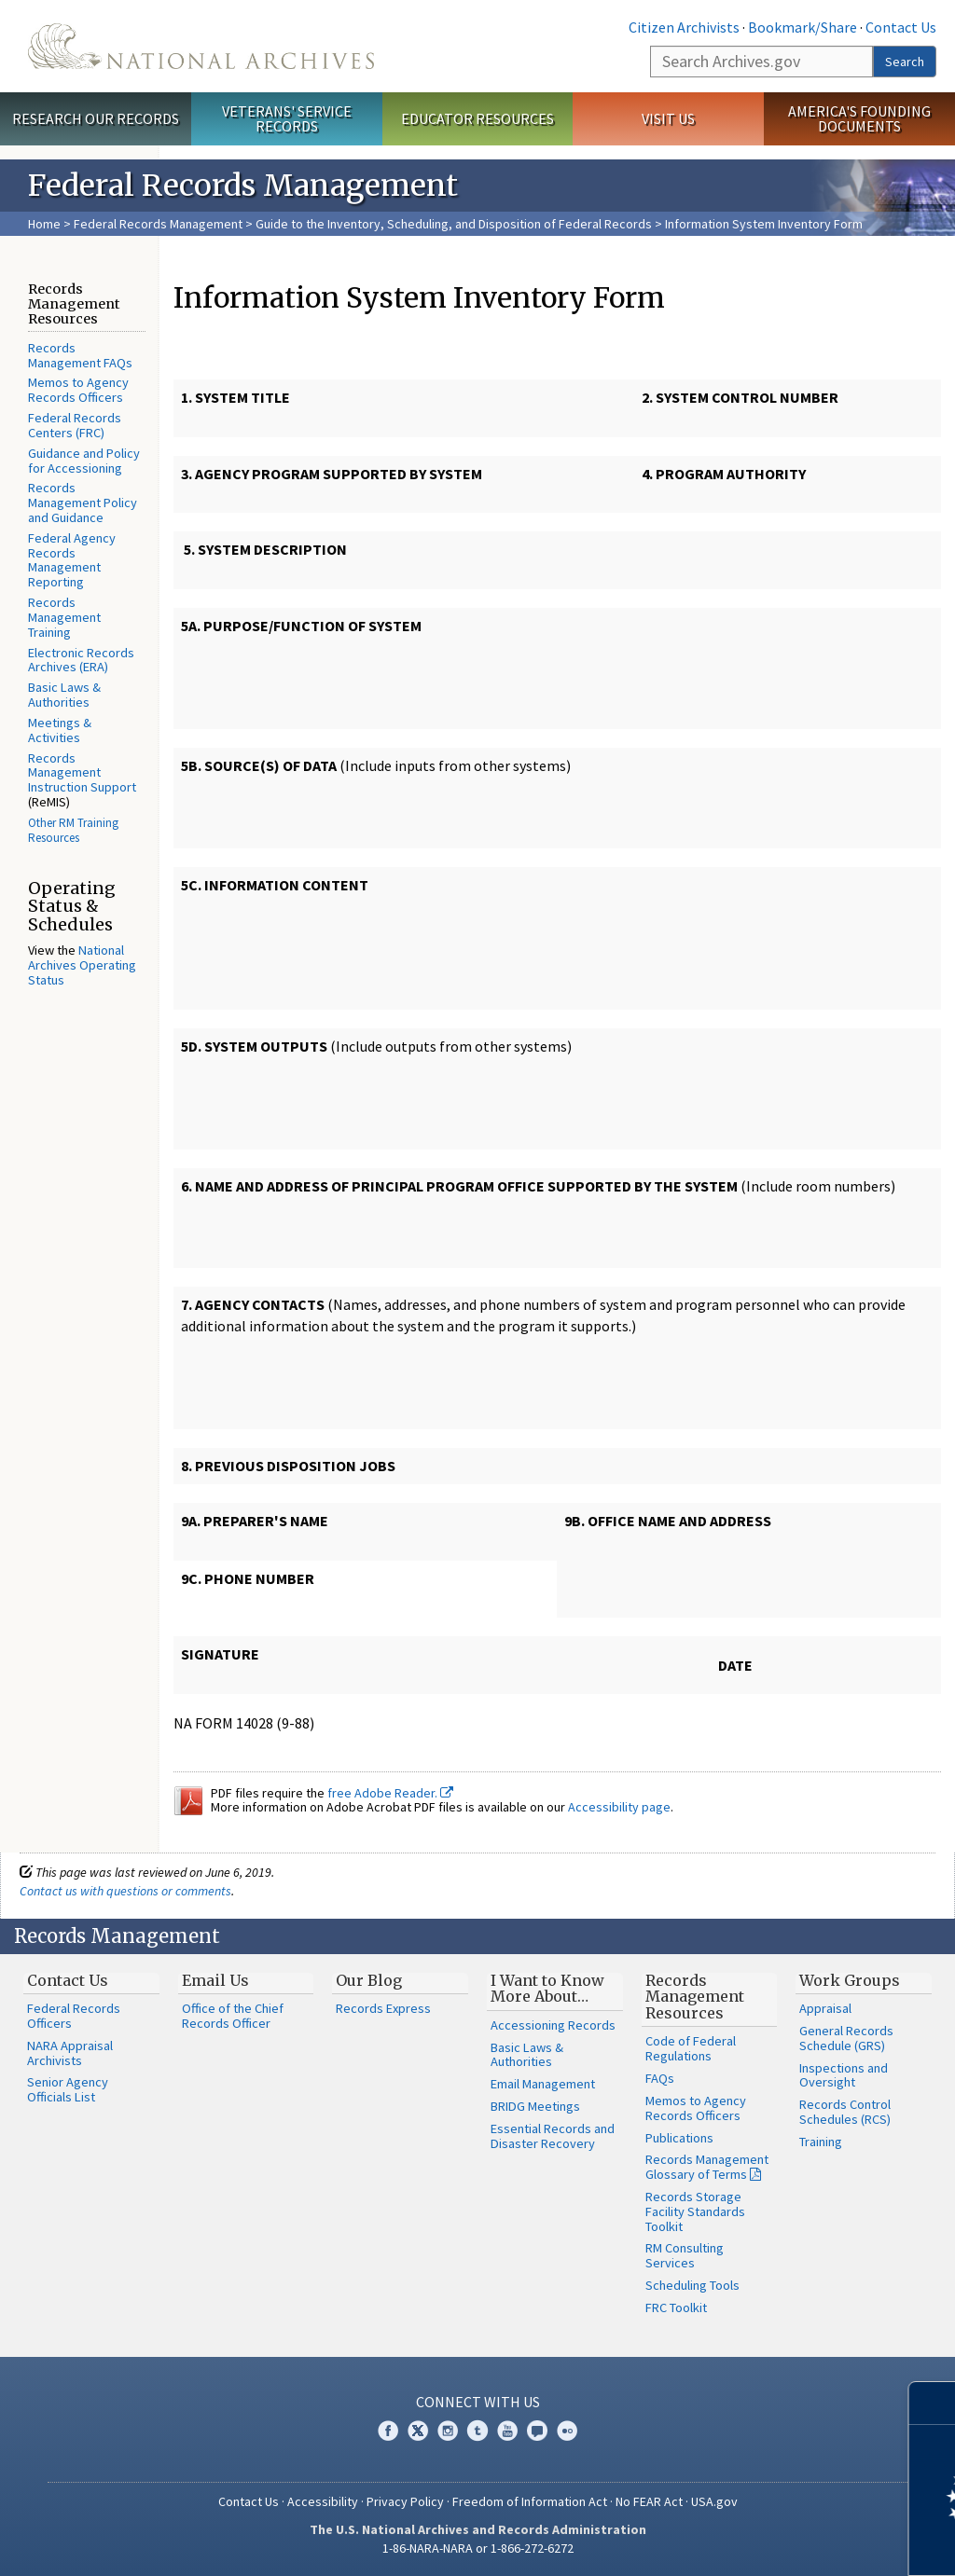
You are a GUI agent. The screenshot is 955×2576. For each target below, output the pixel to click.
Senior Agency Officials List (67, 2089)
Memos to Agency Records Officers (78, 390)
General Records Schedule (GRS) (846, 2038)
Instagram (447, 2430)
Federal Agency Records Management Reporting (72, 560)
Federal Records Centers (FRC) (74, 425)
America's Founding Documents (859, 119)
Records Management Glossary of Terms (706, 2167)
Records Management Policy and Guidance (82, 502)
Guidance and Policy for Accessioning (84, 460)
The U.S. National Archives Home (201, 46)
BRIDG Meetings (535, 2106)
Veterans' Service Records (287, 119)
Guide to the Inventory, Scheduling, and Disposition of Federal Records (454, 223)
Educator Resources (477, 118)
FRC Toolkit (676, 2307)
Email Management (543, 2083)
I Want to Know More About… (547, 1988)
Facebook (388, 2430)
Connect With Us (478, 2401)
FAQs (659, 2078)
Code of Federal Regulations (690, 2048)
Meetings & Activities (59, 730)
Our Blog (369, 1980)
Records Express (383, 2008)
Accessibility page (619, 1806)
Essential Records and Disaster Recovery (553, 2136)
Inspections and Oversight (843, 2075)
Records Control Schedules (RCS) (845, 2112)
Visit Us (668, 118)
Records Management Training (64, 617)
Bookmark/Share (802, 27)
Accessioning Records (553, 2025)
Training (820, 2141)
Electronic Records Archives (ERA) (81, 660)
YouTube (507, 2430)
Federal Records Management (158, 223)
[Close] (933, 2403)
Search (904, 61)
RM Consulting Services (684, 2255)
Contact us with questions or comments (125, 1890)
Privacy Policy (405, 2501)
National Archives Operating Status (82, 965)
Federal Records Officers (73, 2016)
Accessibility (322, 2501)
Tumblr (477, 2430)
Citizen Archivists (684, 27)
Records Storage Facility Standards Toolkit (695, 2211)
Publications (679, 2137)
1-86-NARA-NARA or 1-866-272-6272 (478, 2548)
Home (44, 223)
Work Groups (849, 1980)
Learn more (789, 2542)
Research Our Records (95, 118)
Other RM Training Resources (73, 830)
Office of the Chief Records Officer (233, 2016)
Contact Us (900, 27)
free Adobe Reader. (390, 1792)
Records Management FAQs (80, 355)
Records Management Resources (694, 1996)
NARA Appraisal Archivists (70, 2053)
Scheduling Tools (692, 2285)
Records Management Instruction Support (82, 773)
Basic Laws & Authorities (64, 694)
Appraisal (825, 2008)
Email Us (215, 1980)
